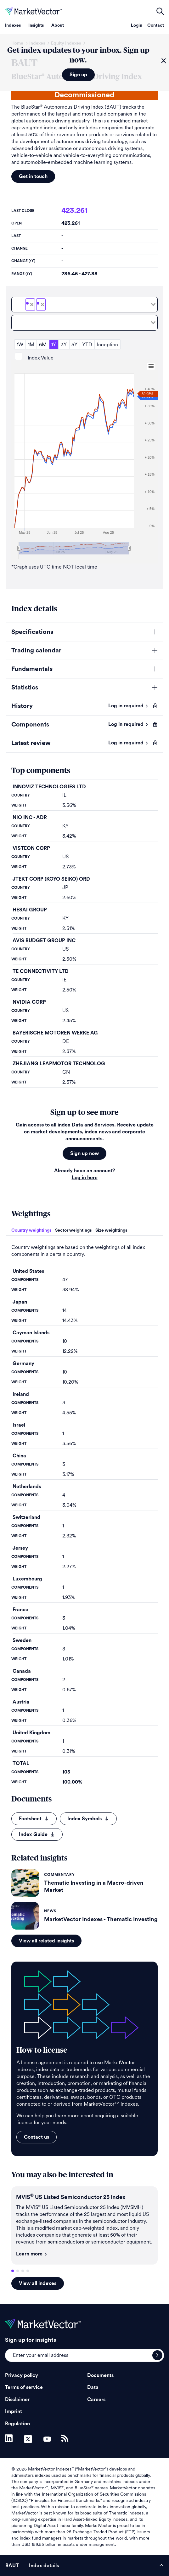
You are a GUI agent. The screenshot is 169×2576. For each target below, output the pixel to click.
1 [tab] (12, 2271)
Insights (36, 25)
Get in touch (33, 176)
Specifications (32, 632)
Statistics (24, 687)
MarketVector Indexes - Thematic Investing (101, 1919)
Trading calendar (36, 650)
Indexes (13, 25)
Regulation (17, 2423)
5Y (74, 345)
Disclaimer (17, 2399)
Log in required (128, 705)
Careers (96, 2399)
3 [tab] (22, 2271)
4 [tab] (27, 2271)
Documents (100, 2375)
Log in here (85, 1177)
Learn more (32, 2253)
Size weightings (111, 1230)
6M (43, 345)
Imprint (13, 2411)
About (57, 25)
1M (31, 345)
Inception (107, 345)
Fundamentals (32, 669)
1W (20, 345)
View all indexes (37, 2283)
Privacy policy (21, 2375)
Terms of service (24, 2387)
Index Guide (37, 1834)
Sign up (78, 74)
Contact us (36, 2137)
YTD (87, 345)
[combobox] (84, 304)
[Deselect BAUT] (31, 304)
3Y (64, 345)
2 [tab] (17, 2271)
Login (136, 25)
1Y (53, 345)
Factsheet (34, 1818)
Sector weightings (73, 1230)
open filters (160, 11)
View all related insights (46, 1940)
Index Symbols (88, 1818)
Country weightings (31, 1230)
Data (93, 2387)
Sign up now (84, 1153)
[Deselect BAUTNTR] (42, 304)
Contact (155, 25)
